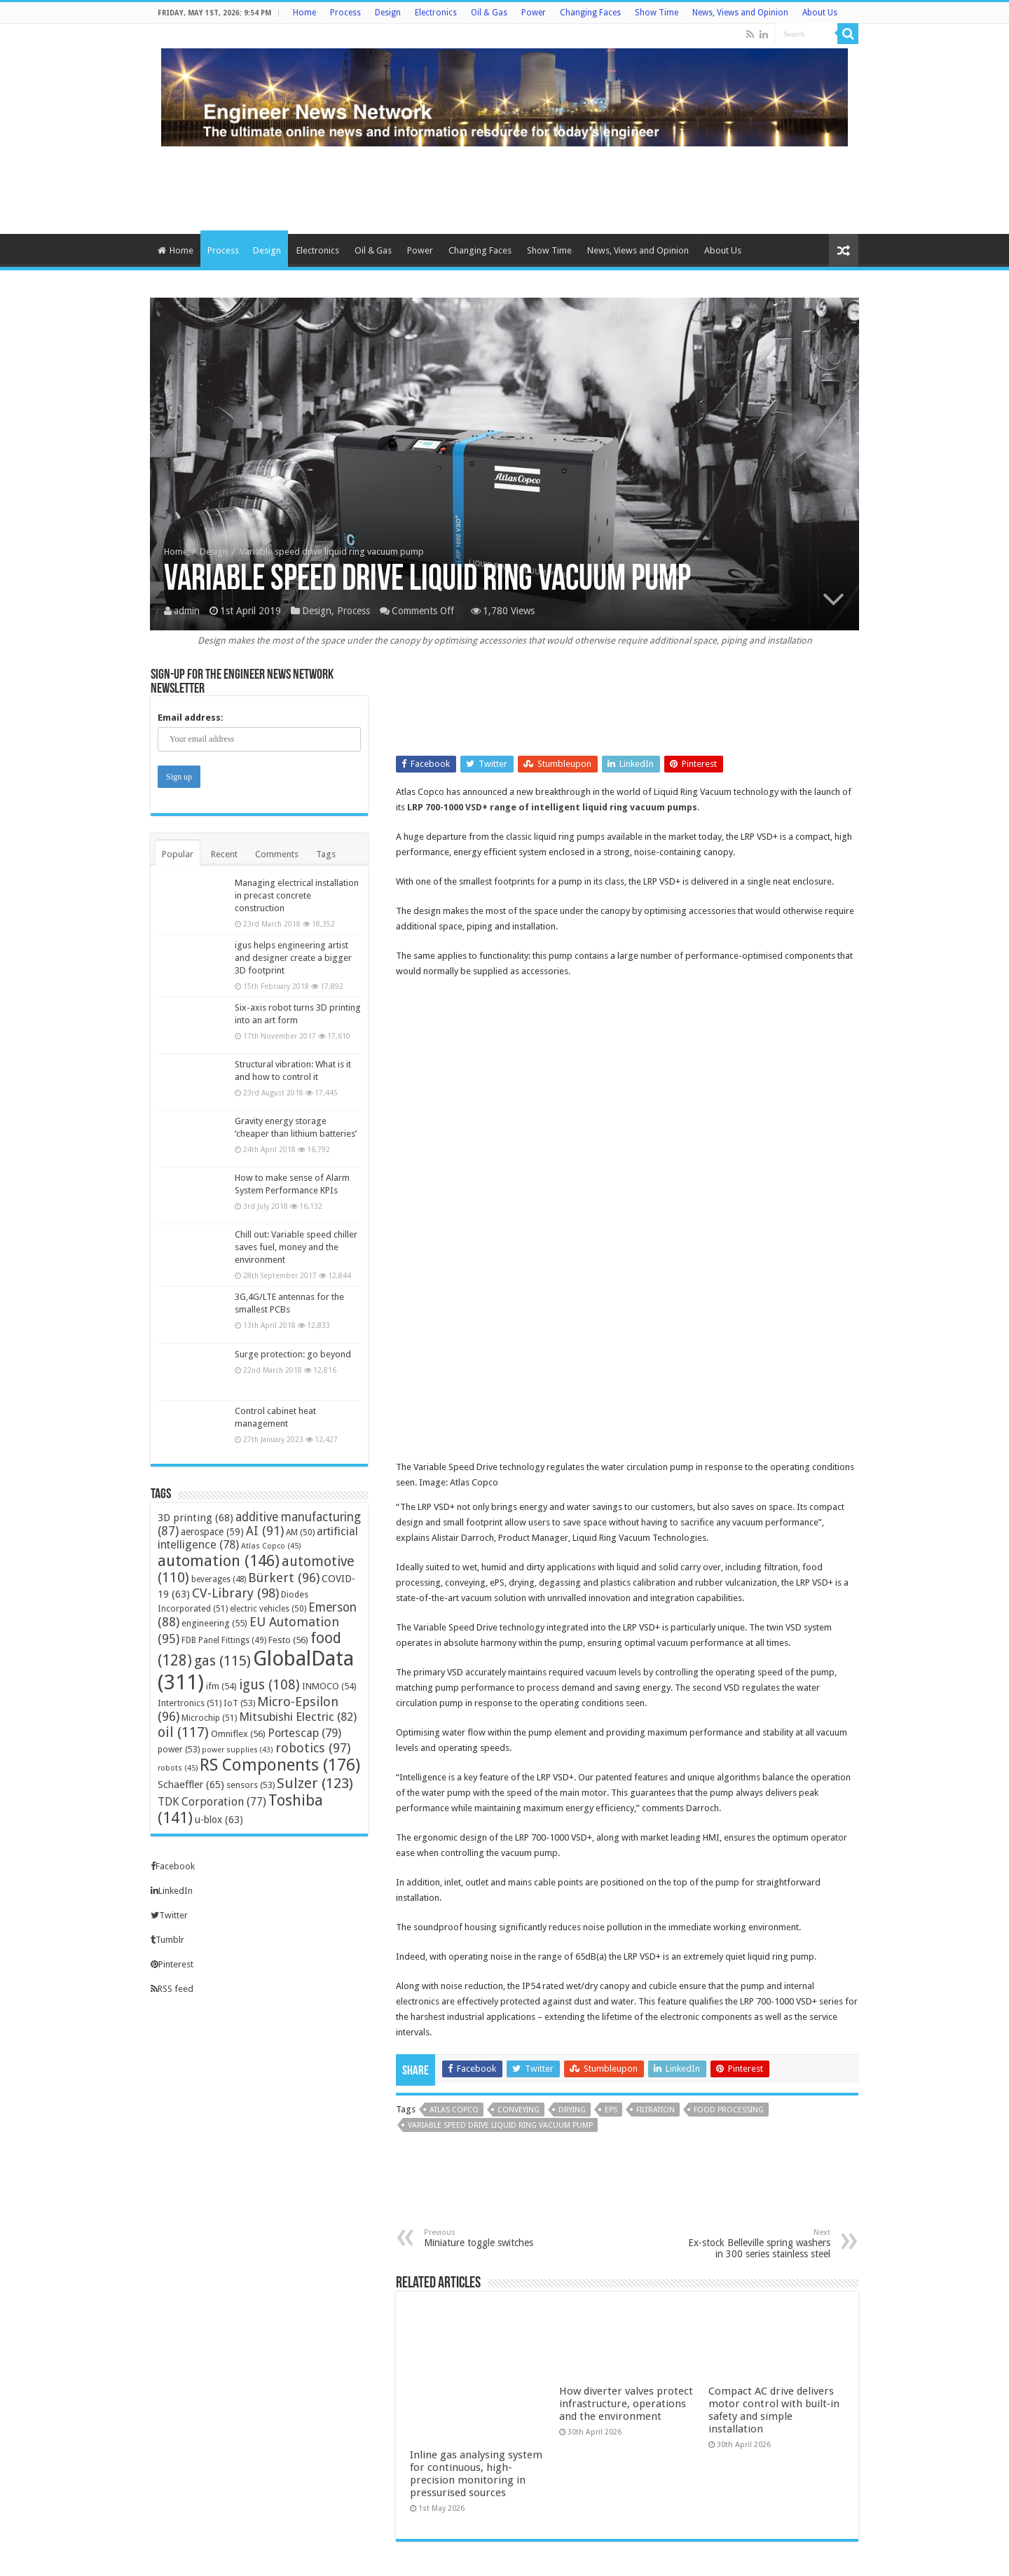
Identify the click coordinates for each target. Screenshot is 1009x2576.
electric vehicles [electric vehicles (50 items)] (268, 1609)
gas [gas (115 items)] (222, 1660)
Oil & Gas (489, 13)
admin (187, 610)
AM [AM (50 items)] (300, 1532)
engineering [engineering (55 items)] (214, 1623)
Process (345, 13)
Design (388, 13)
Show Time (656, 13)
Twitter (169, 1915)
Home (304, 13)
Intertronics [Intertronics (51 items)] (189, 1703)
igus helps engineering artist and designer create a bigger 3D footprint (293, 958)
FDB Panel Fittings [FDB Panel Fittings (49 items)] (223, 1640)
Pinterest (172, 1964)
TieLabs (842, 2553)
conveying (518, 1907)
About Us (819, 13)
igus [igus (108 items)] (269, 1685)
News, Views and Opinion (740, 13)
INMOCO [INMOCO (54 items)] (329, 1686)
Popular (177, 854)
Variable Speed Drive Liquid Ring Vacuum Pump (500, 1922)
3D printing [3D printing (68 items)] (195, 1517)
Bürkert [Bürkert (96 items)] (284, 1577)
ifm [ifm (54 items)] (221, 1686)
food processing (729, 1907)
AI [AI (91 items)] (265, 1531)
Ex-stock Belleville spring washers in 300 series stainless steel (758, 2041)
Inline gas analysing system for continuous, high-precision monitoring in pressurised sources (476, 2208)
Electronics (436, 13)
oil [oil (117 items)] (183, 1732)
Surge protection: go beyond (293, 1354)
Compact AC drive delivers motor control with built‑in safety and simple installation (773, 2208)
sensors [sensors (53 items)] (250, 1785)
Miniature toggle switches (496, 2036)
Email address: (191, 717)
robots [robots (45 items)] (178, 1768)
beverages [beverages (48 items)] (218, 1579)
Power (533, 13)
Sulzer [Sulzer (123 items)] (315, 1783)
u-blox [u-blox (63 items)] (219, 1819)
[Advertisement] (504, 188)
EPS (611, 1907)
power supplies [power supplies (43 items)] (237, 1749)
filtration (655, 1907)
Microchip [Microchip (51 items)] (209, 1717)
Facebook (173, 1866)
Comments (276, 854)
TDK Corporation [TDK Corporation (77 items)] (212, 1801)
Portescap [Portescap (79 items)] (304, 1733)
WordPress (743, 2553)
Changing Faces (590, 13)
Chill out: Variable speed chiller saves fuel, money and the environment (296, 1247)
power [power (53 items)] (179, 1749)
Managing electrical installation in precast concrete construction (297, 895)
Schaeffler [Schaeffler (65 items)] (191, 1784)
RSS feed (172, 1988)
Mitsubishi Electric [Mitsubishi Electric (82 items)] (298, 1717)
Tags (326, 854)
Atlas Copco (454, 1907)
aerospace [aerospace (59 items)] (212, 1531)
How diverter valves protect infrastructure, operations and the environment (626, 2202)
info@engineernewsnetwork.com (206, 2433)
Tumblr (167, 1939)
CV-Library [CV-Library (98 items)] (235, 1593)
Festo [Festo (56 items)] (288, 1640)
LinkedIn (172, 1890)
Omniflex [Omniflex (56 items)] (238, 1734)
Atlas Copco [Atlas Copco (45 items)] (271, 1546)
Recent (224, 854)
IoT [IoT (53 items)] (239, 1703)
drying (572, 1907)
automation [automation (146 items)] (219, 1560)
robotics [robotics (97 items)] (312, 1747)
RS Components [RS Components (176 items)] (280, 1765)
